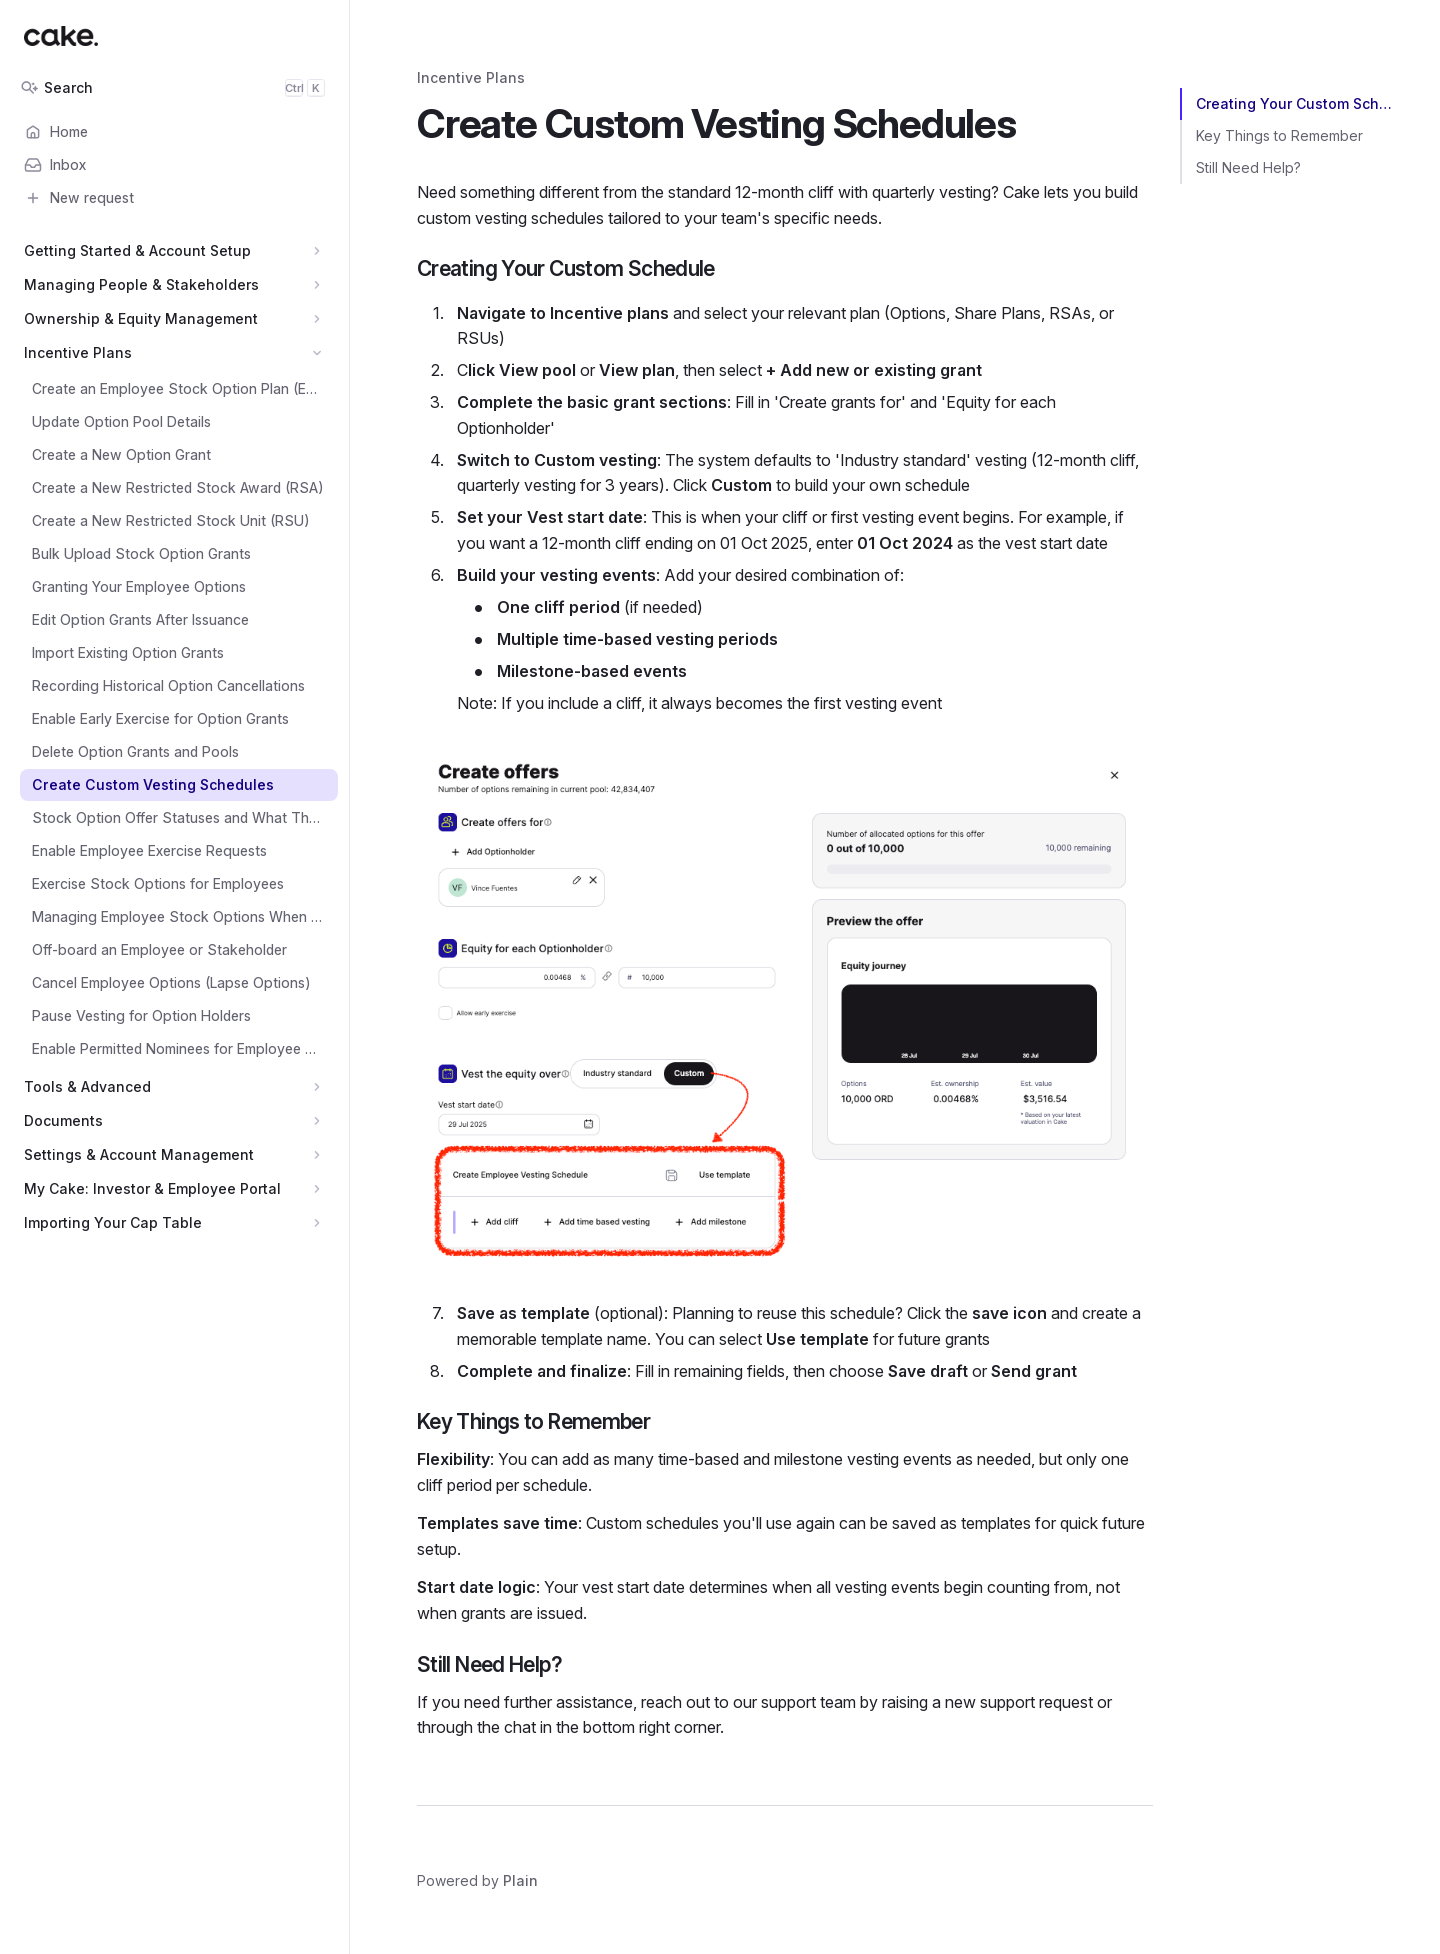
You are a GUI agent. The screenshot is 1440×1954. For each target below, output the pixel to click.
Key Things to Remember (1279, 135)
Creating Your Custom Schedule (1298, 103)
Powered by (477, 1880)
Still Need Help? (1248, 167)
